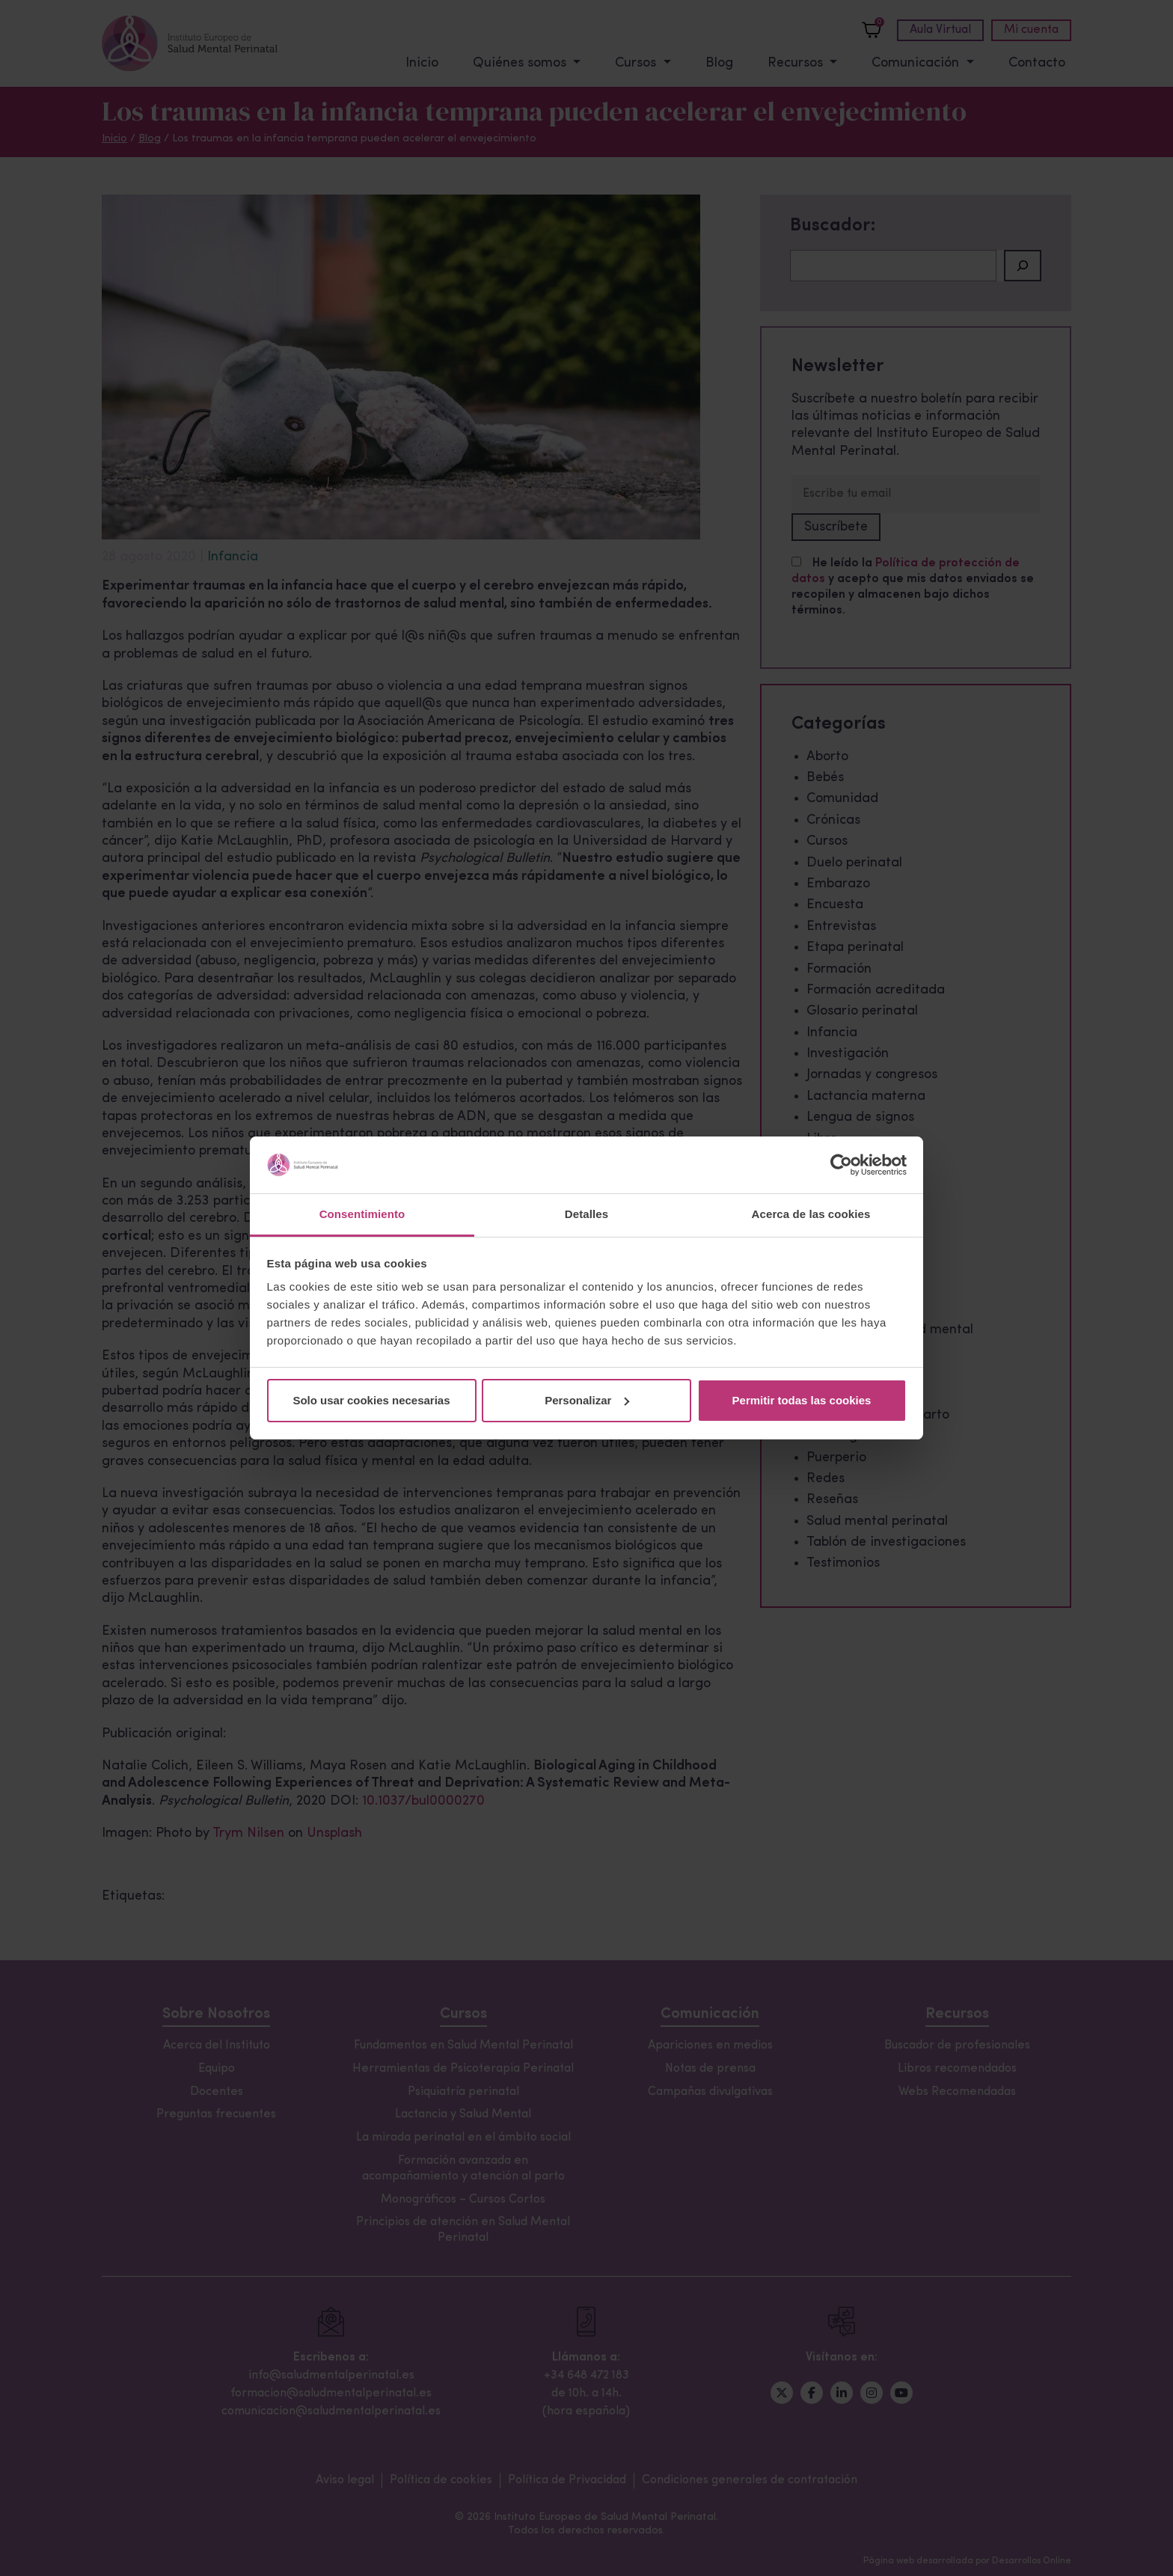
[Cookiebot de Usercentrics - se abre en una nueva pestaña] (841, 1165)
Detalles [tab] (586, 1214)
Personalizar (587, 1400)
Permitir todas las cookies (802, 1400)
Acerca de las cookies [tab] (811, 1214)
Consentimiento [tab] (362, 1214)
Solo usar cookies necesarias (371, 1400)
